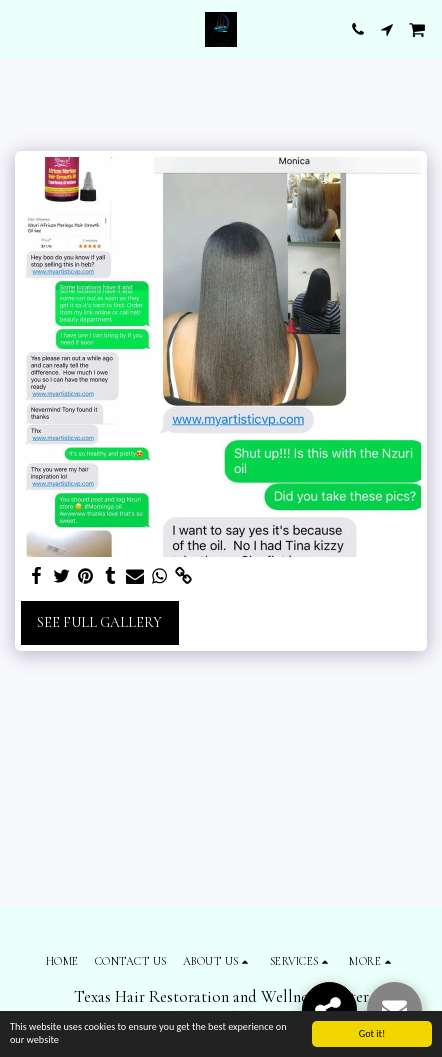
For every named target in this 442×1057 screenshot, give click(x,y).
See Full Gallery (99, 622)
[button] (22, 29)
